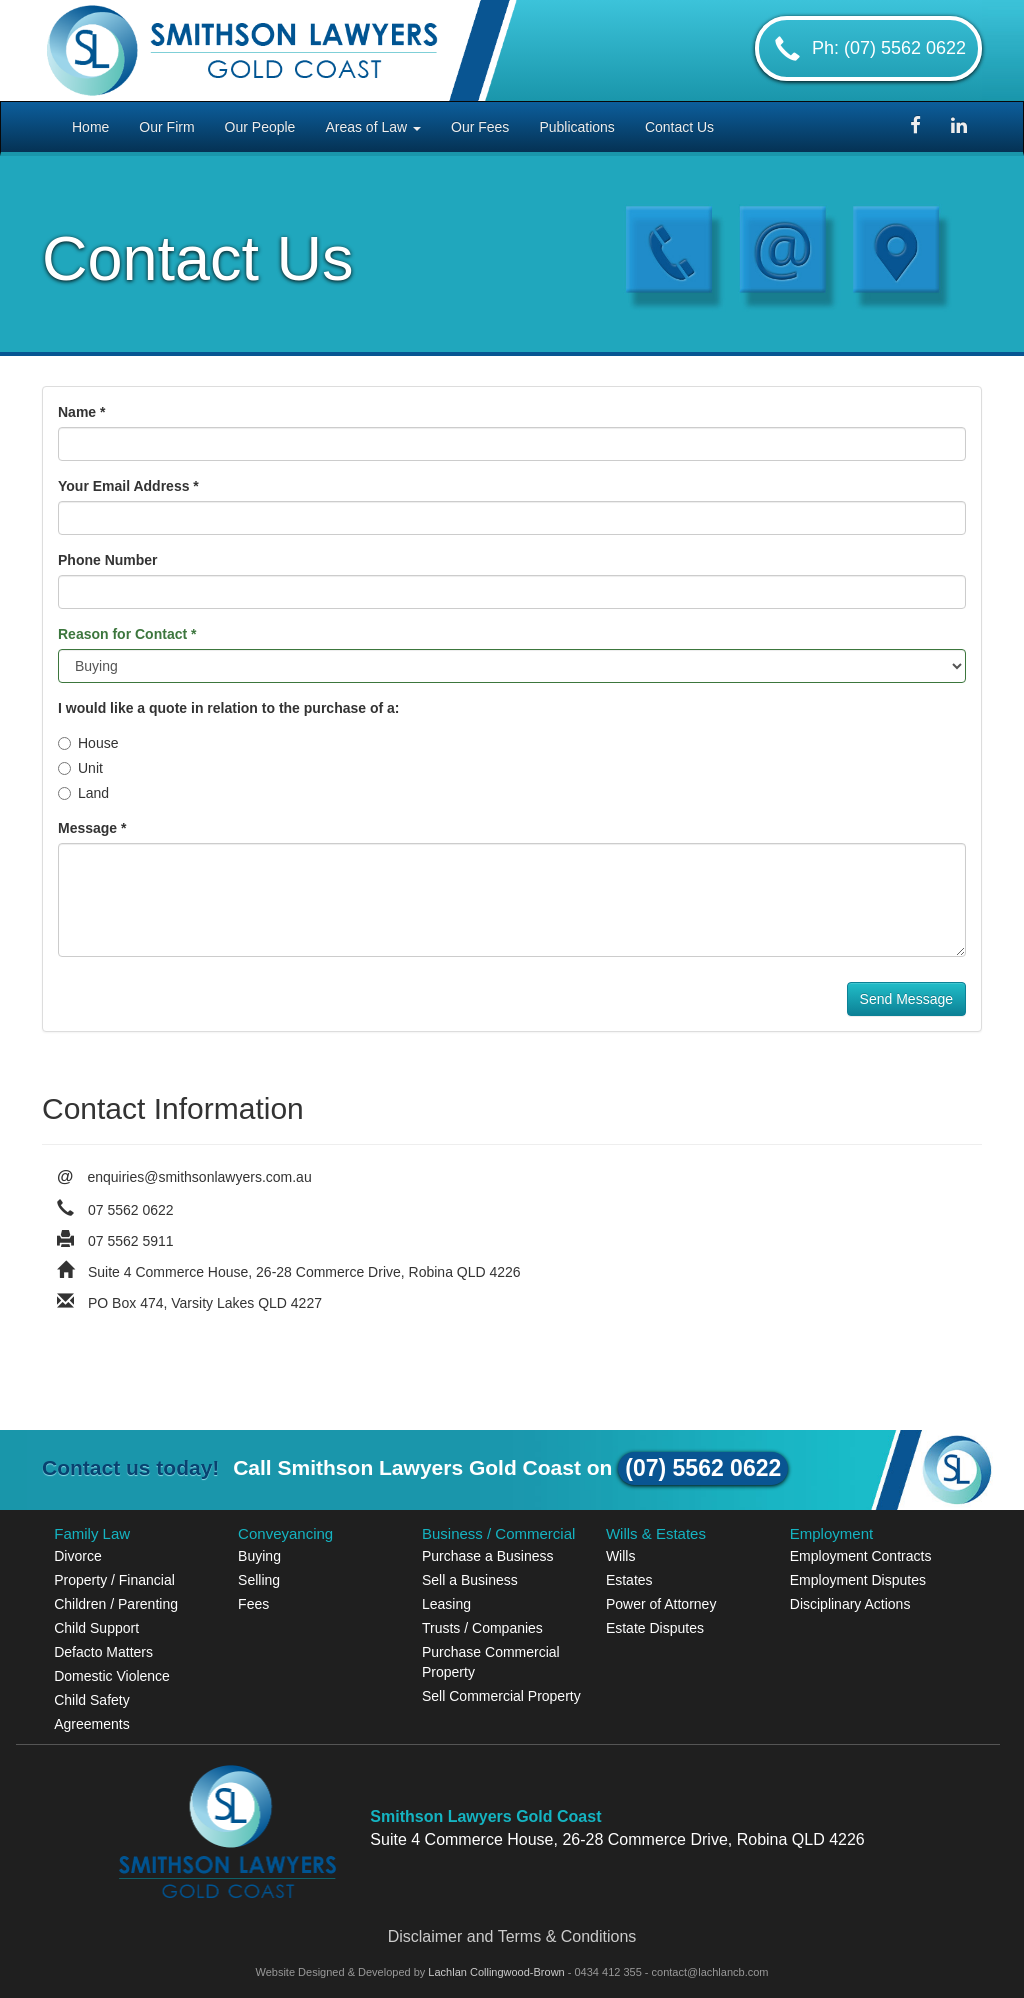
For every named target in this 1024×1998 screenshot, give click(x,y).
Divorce (77, 1556)
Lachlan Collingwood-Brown (497, 1972)
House (88, 743)
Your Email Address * (128, 486)
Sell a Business (470, 1580)
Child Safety (91, 1700)
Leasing (446, 1604)
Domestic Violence (112, 1676)
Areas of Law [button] (373, 127)
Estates (629, 1580)
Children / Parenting (116, 1604)
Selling (259, 1580)
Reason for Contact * (127, 634)
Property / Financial (114, 1580)
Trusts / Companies (482, 1628)
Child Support (96, 1628)
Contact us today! (130, 1467)
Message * (92, 828)
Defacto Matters (103, 1652)
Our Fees (480, 127)
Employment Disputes (858, 1580)
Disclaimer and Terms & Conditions (512, 1936)
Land (83, 793)
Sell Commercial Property (501, 1696)
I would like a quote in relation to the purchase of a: (228, 708)
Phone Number (108, 560)
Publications (577, 127)
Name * (81, 412)
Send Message (906, 999)
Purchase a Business (488, 1556)
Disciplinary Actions (850, 1604)
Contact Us (679, 127)
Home (90, 127)
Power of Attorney (661, 1604)
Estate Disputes (655, 1628)
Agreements (91, 1724)
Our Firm (166, 127)
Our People (260, 127)
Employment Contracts (861, 1556)
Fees (253, 1604)
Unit (80, 768)
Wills (621, 1556)
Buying (259, 1556)
